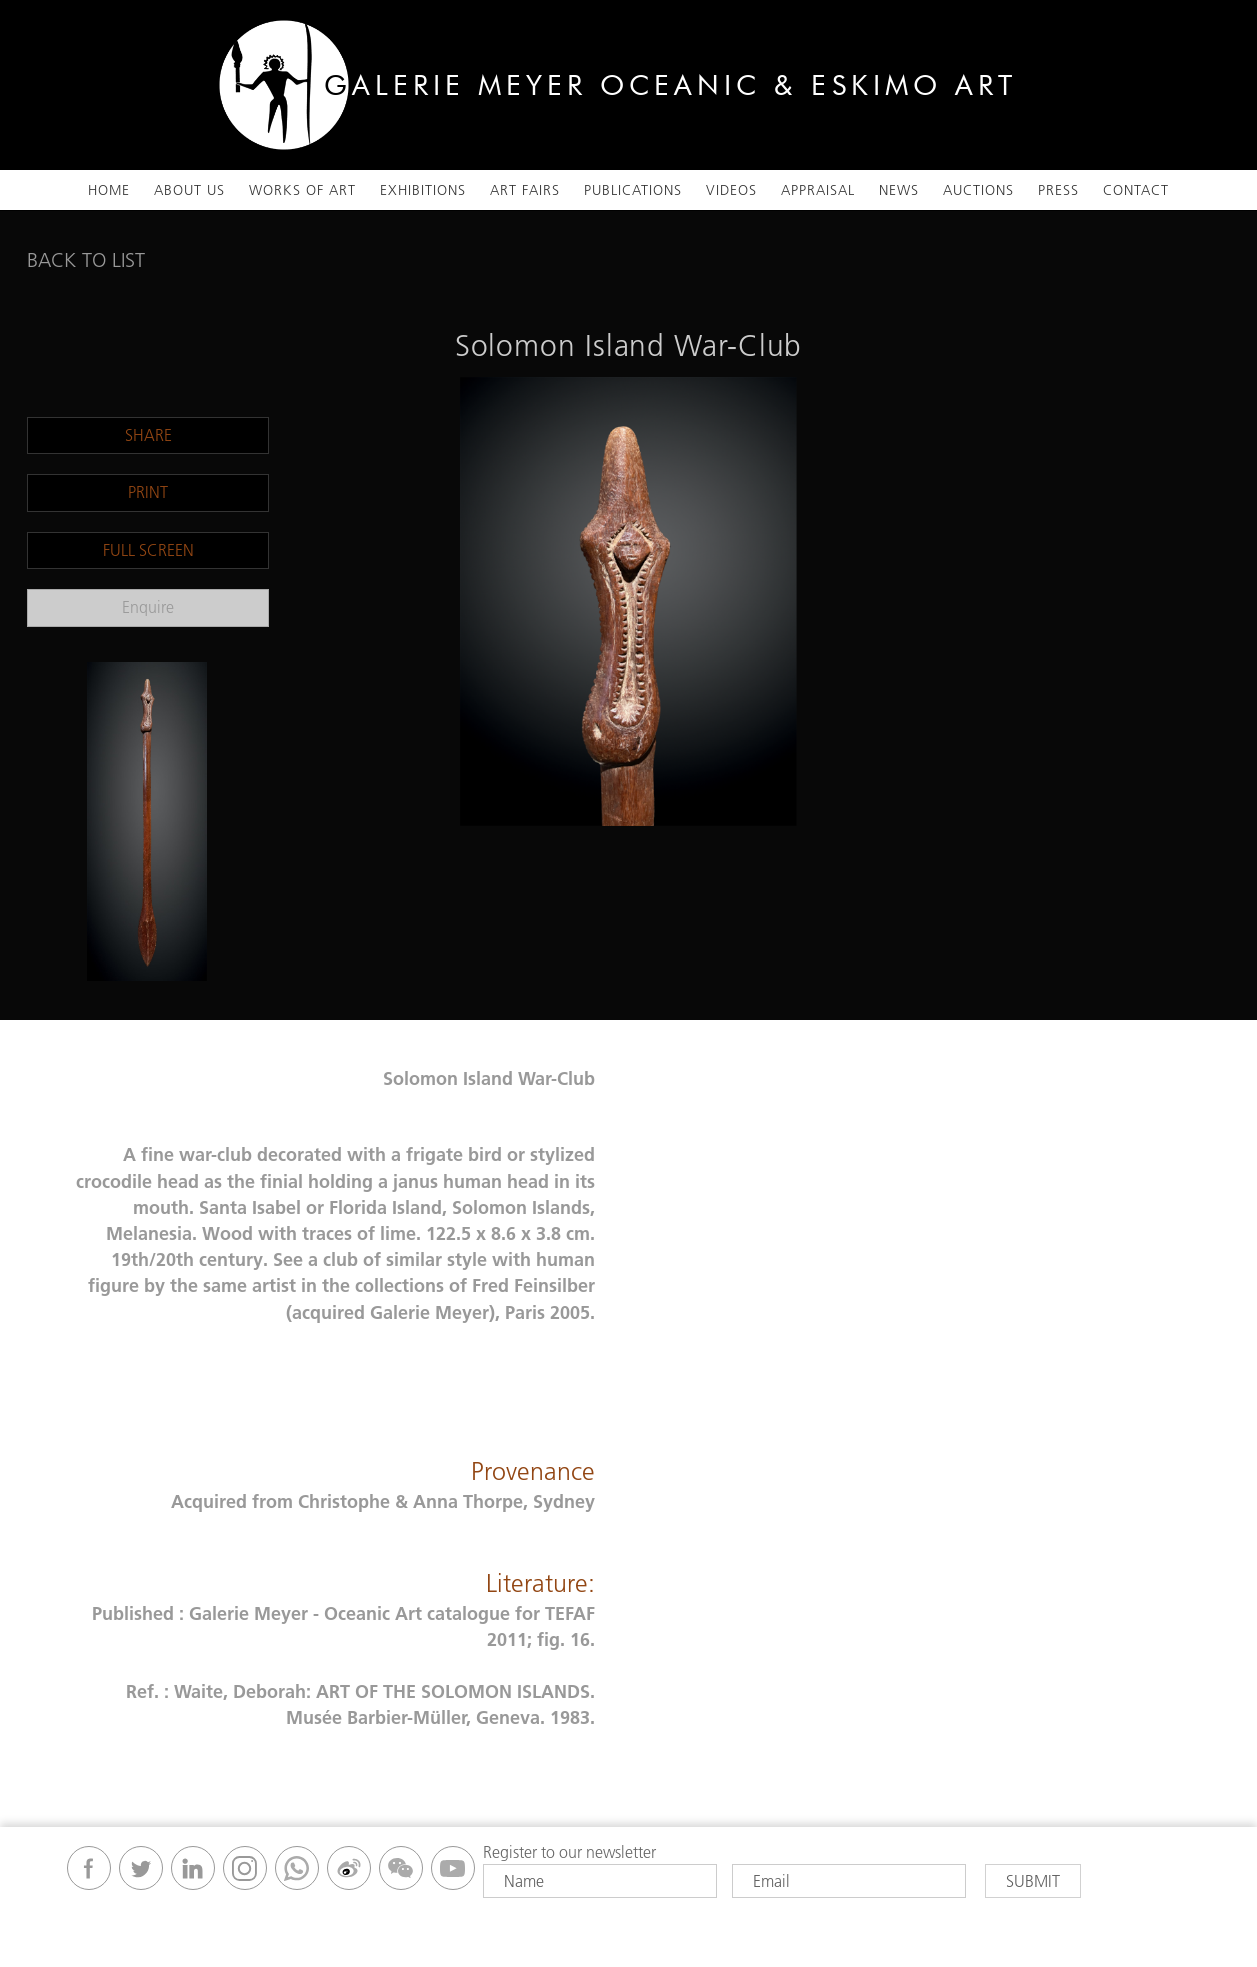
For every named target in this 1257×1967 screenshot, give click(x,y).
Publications (633, 190)
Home (109, 190)
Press (1058, 190)
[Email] (849, 1881)
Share (148, 435)
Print (148, 492)
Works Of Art (302, 190)
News (899, 190)
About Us (189, 190)
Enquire (148, 607)
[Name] (600, 1881)
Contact (1136, 190)
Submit (1033, 1881)
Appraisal (818, 190)
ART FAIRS (525, 190)
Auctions (978, 190)
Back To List (86, 260)
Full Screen (148, 550)
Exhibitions (423, 190)
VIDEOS (731, 190)
